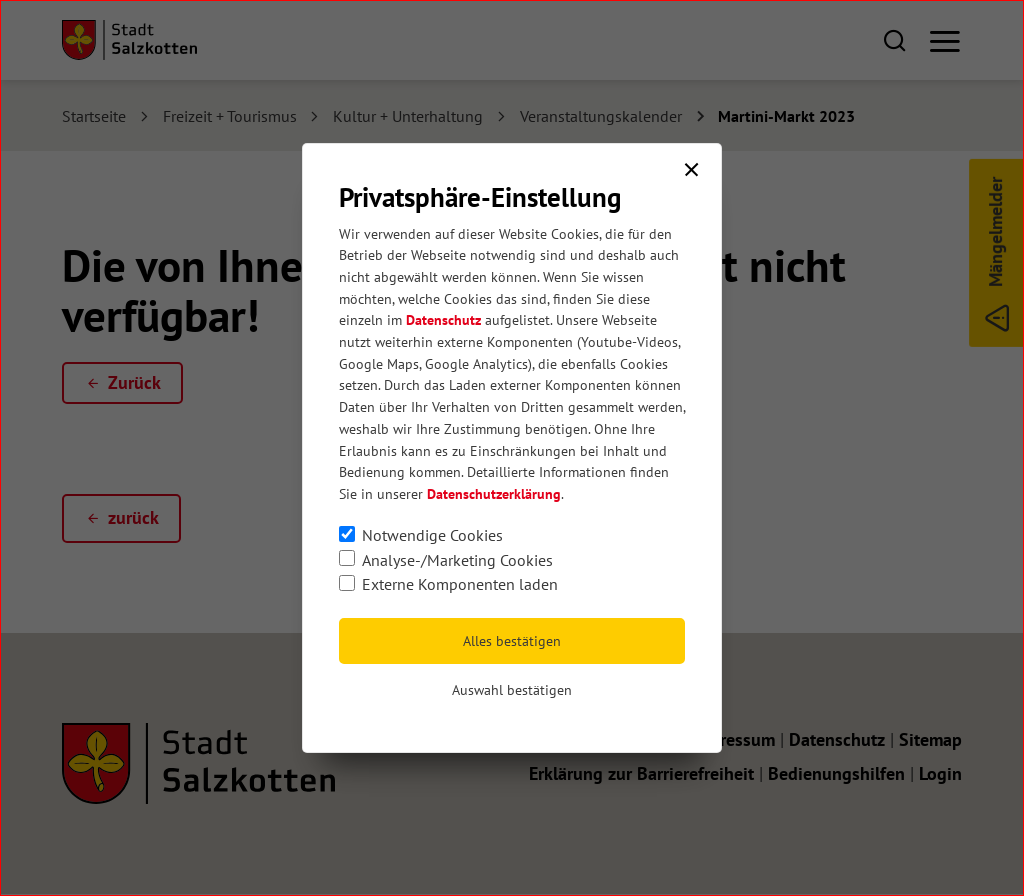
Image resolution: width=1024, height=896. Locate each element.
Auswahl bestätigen (512, 690)
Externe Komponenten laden (460, 584)
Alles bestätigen (512, 641)
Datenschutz (443, 320)
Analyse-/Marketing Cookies (457, 560)
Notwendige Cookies (432, 535)
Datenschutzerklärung (494, 494)
